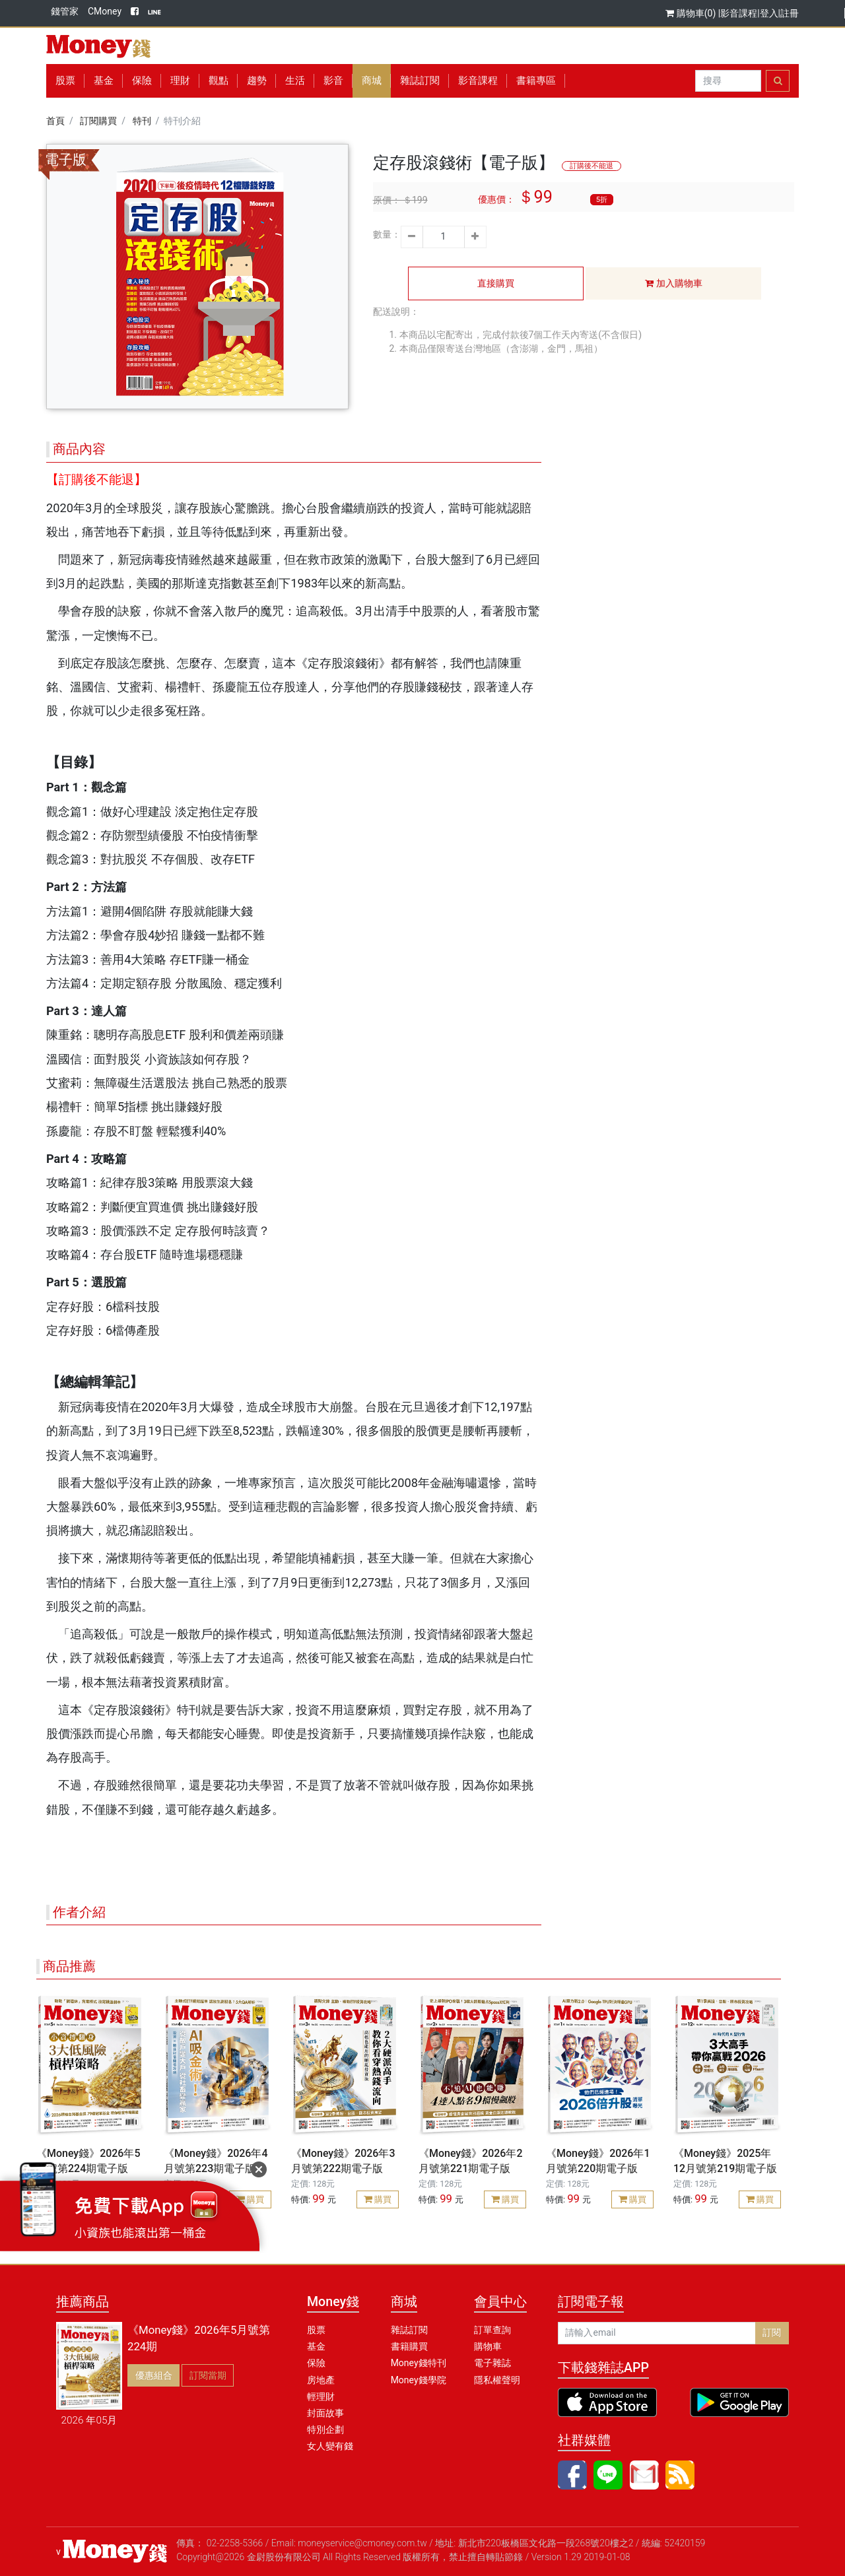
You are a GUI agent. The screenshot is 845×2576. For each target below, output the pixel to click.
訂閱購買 (98, 121)
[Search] (728, 81)
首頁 (55, 121)
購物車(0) (691, 13)
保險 (142, 80)
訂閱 (771, 2332)
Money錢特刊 (418, 2363)
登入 (769, 13)
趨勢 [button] (257, 80)
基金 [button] (104, 80)
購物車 (488, 2346)
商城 (372, 80)
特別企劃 (325, 2429)
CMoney (104, 11)
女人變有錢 (330, 2446)
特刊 (142, 121)
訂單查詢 (492, 2330)
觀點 (218, 80)
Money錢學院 (418, 2380)
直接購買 (495, 283)
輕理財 (321, 2396)
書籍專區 (536, 80)
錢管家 (65, 11)
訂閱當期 (207, 2375)
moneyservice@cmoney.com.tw (362, 2543)
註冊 (789, 13)
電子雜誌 (492, 2363)
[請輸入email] (657, 2333)
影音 (333, 80)
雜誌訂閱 (420, 80)
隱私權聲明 (497, 2380)
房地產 (321, 2380)
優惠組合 (153, 2375)
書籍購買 (409, 2346)
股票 (65, 80)
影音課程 (738, 13)
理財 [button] (180, 80)
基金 (316, 2346)
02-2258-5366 (235, 2543)
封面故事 (325, 2413)
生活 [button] (295, 80)
